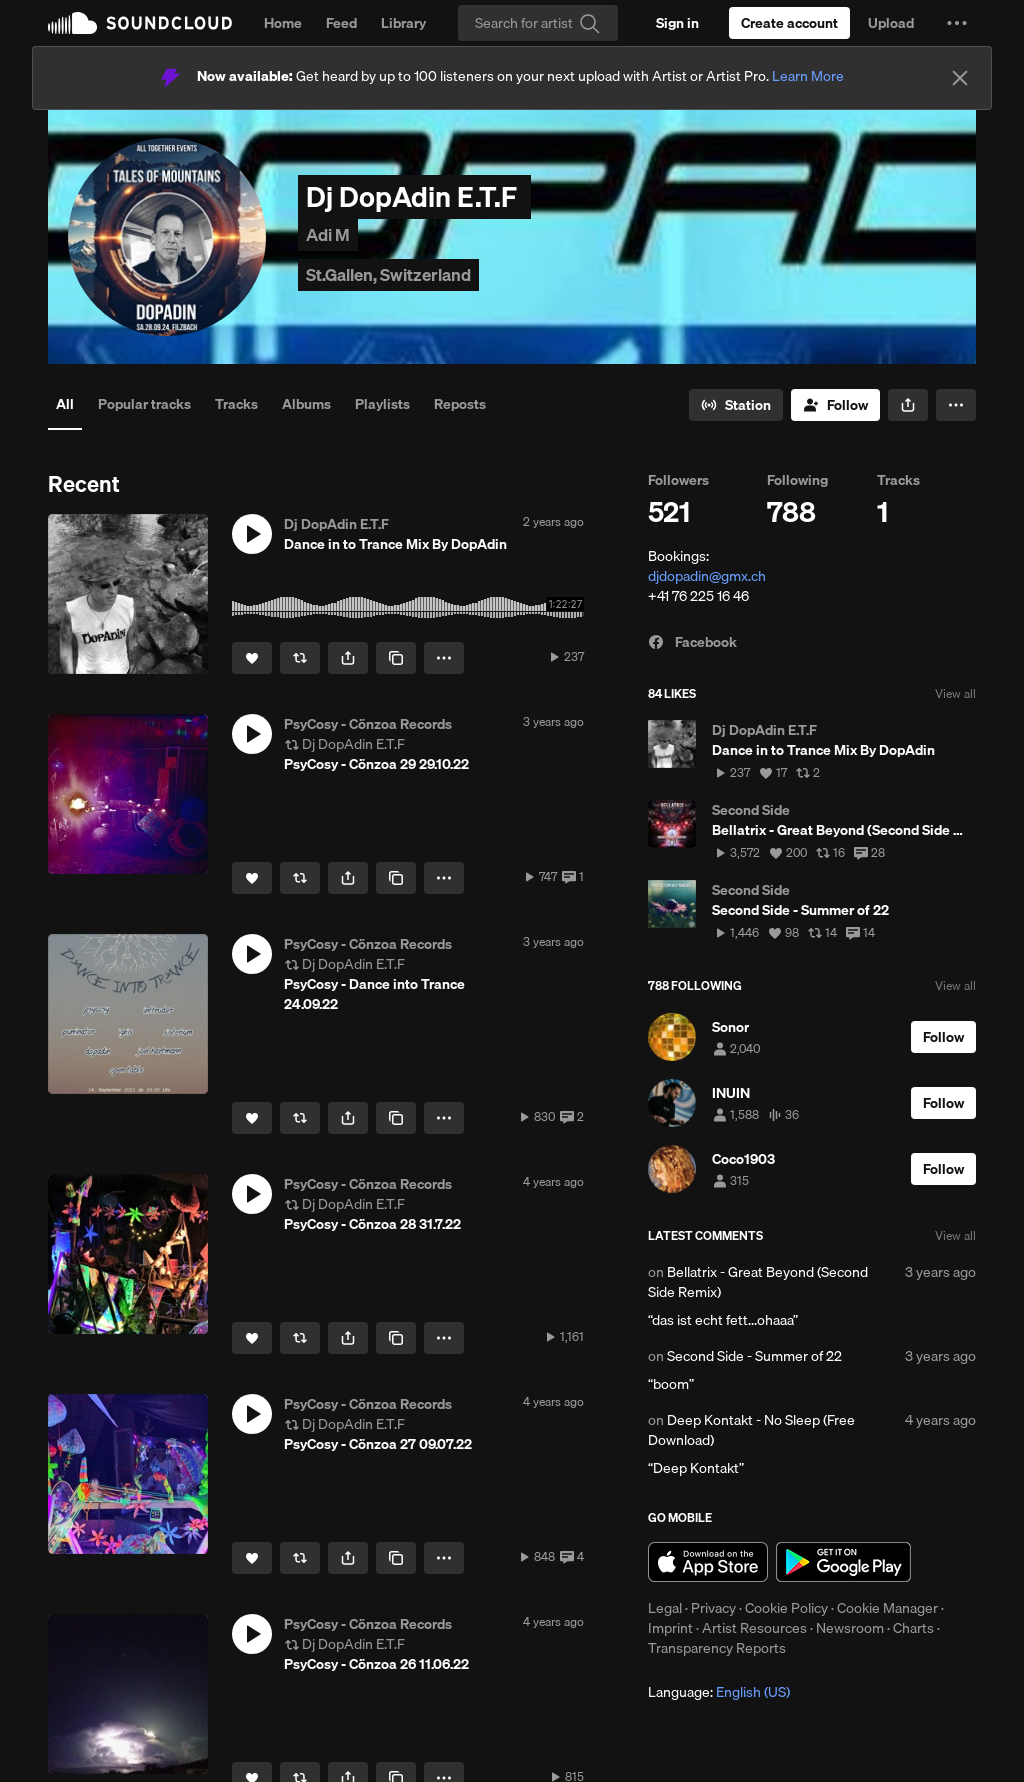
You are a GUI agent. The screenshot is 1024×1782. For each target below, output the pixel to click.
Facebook (692, 642)
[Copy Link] (396, 658)
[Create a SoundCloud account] (789, 23)
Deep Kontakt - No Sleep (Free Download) (751, 1430)
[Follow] (835, 405)
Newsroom (850, 1628)
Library (403, 23)
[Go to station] (736, 405)
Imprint (670, 1628)
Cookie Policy (786, 1608)
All (65, 404)
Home (283, 23)
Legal (665, 1608)
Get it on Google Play (843, 1562)
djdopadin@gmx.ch (707, 576)
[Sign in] (677, 23)
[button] (957, 23)
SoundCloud (140, 23)
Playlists (382, 404)
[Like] (252, 658)
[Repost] (300, 658)
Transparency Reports (717, 1648)
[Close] (960, 78)
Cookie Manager (887, 1608)
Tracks (236, 404)
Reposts (460, 404)
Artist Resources (754, 1628)
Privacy (713, 1608)
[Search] (538, 23)
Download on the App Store (708, 1562)
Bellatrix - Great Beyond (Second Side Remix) (758, 1282)
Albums (306, 404)
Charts (913, 1628)
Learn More (808, 76)
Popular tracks (144, 404)
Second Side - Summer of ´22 (754, 1356)
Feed (341, 23)
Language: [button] (719, 1692)
